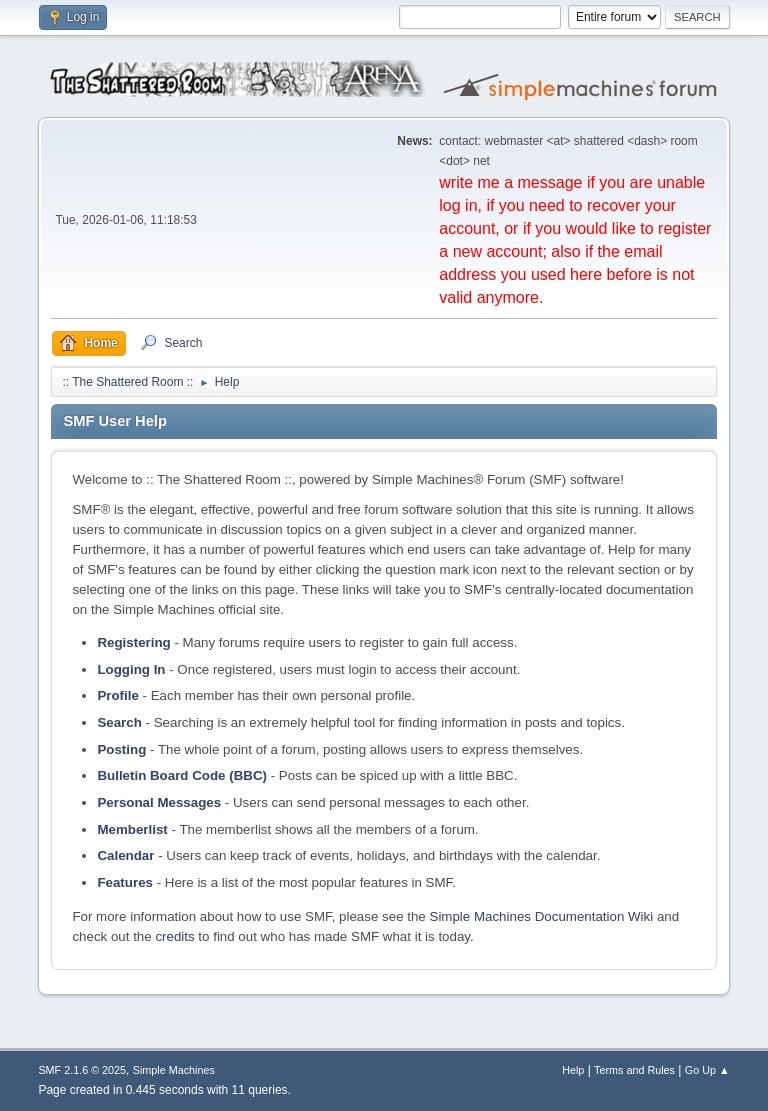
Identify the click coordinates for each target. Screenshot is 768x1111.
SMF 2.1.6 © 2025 (82, 1070)
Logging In (131, 669)
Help (573, 1070)
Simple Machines (174, 1070)
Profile (117, 695)
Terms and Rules (634, 1070)
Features (125, 882)
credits (174, 936)
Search (119, 722)
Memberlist (132, 829)
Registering (133, 642)
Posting (121, 749)
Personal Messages (159, 802)
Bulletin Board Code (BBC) (182, 775)
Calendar (125, 855)
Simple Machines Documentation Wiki (542, 916)
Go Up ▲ (707, 1070)
